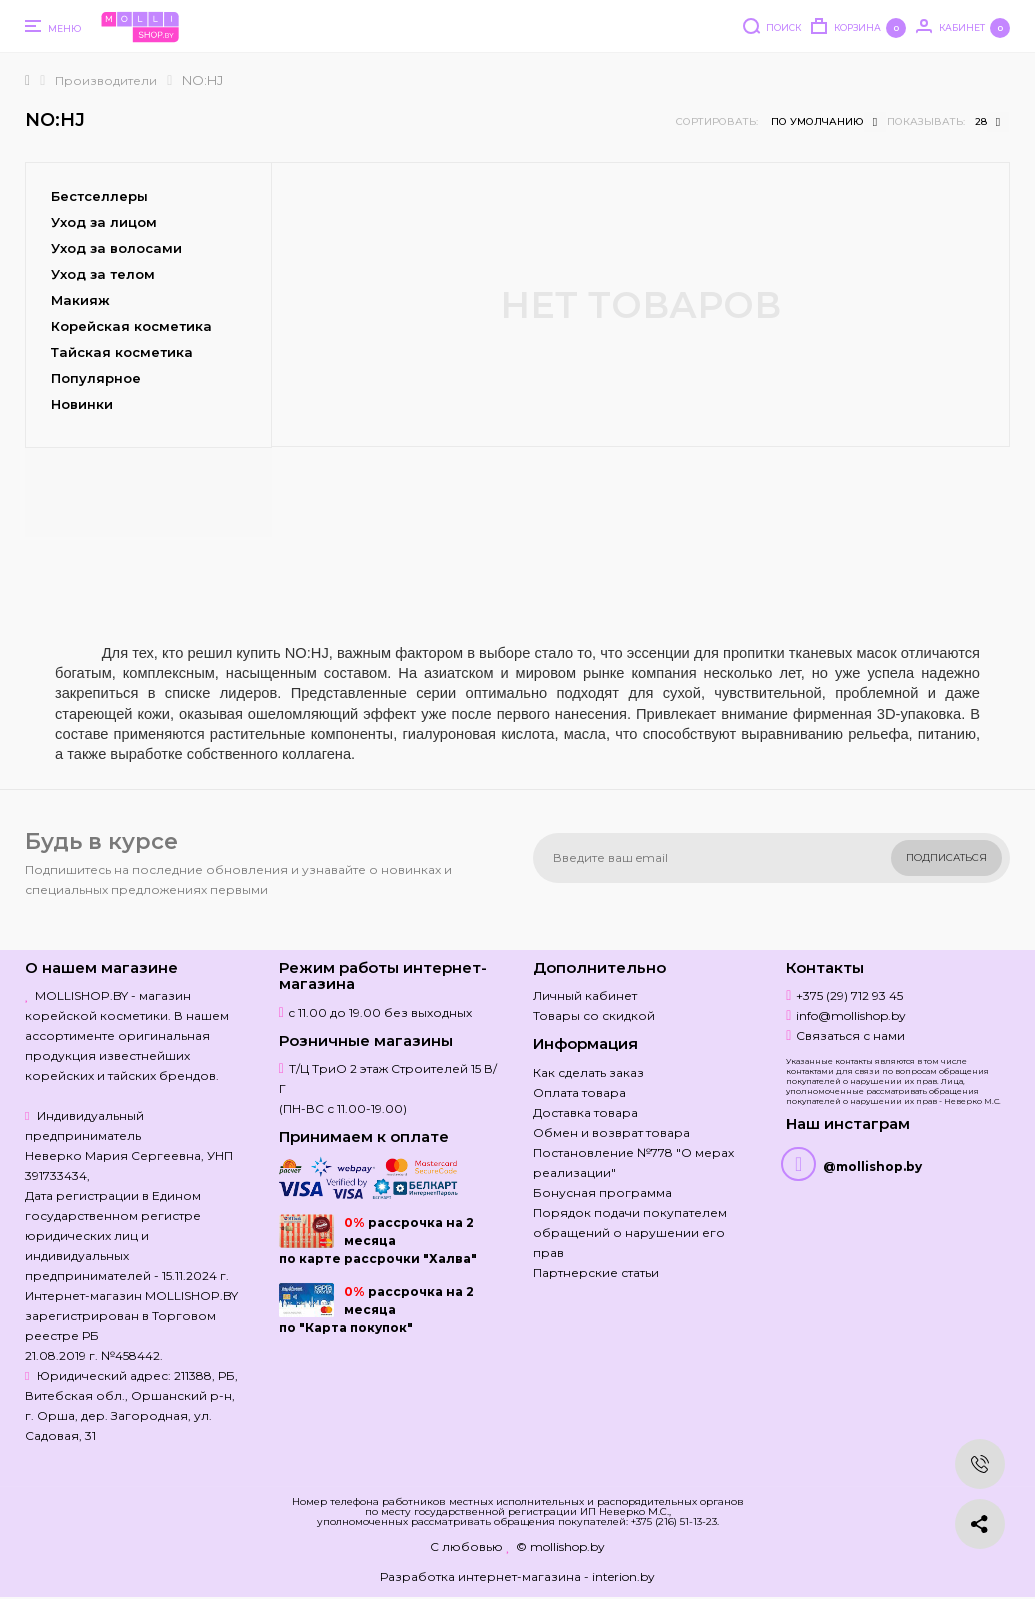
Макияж (80, 300)
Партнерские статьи (596, 1272)
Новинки (82, 404)
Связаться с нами (850, 1035)
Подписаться (946, 857)
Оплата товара (579, 1092)
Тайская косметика (122, 352)
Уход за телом (103, 274)
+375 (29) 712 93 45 (849, 995)
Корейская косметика (131, 326)
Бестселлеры (99, 196)
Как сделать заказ (588, 1072)
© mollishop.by (560, 1546)
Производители (106, 80)
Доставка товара (585, 1112)
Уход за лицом (104, 222)
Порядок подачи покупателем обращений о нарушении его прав (630, 1232)
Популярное (96, 378)
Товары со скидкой (594, 1015)
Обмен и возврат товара (611, 1132)
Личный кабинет (585, 995)
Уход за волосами (116, 248)
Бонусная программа (602, 1192)
